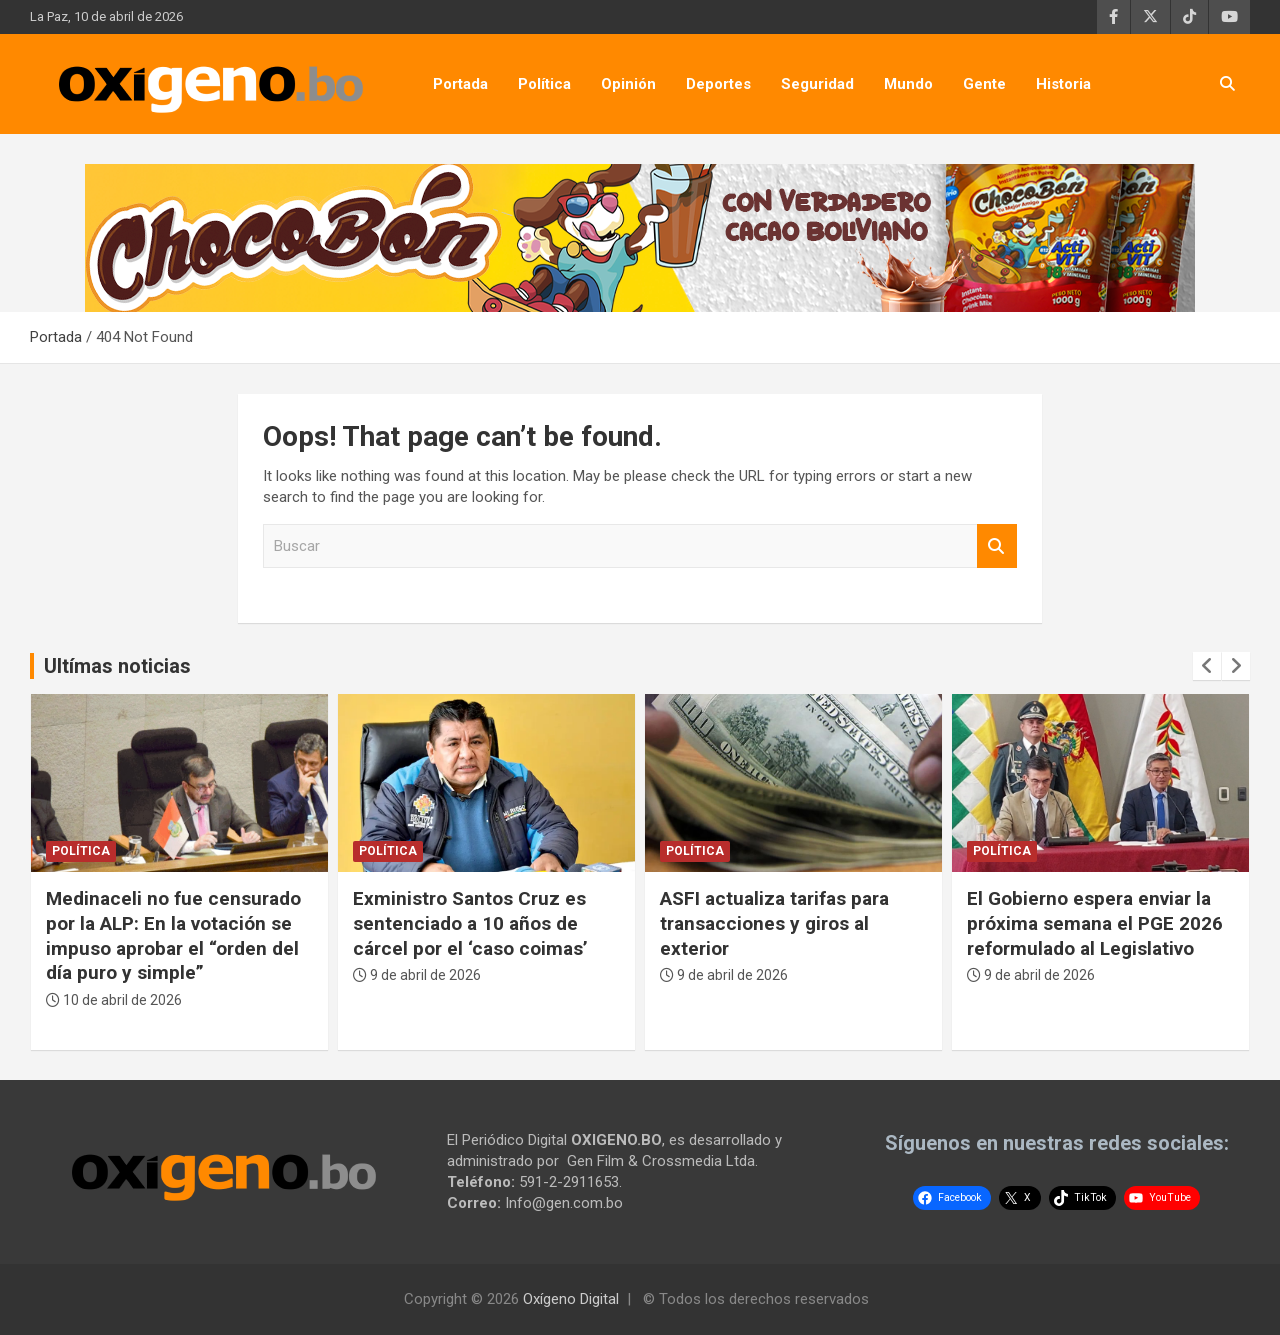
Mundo (908, 84)
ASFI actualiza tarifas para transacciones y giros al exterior (774, 923)
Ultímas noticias (117, 666)
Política (544, 84)
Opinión (628, 84)
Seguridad (817, 84)
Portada (460, 84)
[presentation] (1207, 666)
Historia (1063, 84)
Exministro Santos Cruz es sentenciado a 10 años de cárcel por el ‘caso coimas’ (470, 923)
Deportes (718, 84)
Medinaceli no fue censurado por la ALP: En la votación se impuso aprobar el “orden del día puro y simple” (173, 935)
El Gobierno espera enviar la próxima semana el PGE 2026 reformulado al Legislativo (1095, 923)
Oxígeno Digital (571, 1299)
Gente (984, 84)
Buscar (997, 546)
